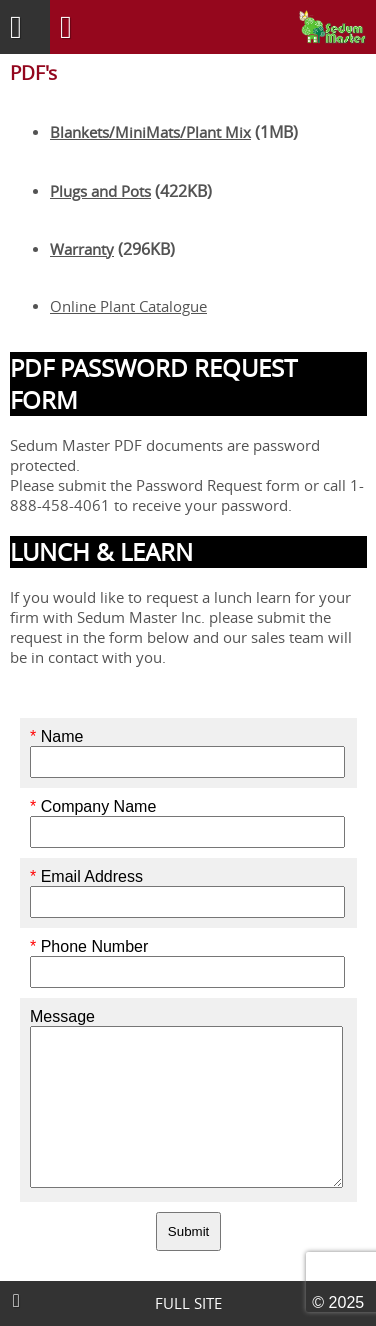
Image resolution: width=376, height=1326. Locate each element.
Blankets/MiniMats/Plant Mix (150, 132)
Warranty (82, 249)
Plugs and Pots (100, 191)
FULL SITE (188, 1303)
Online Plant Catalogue (128, 306)
